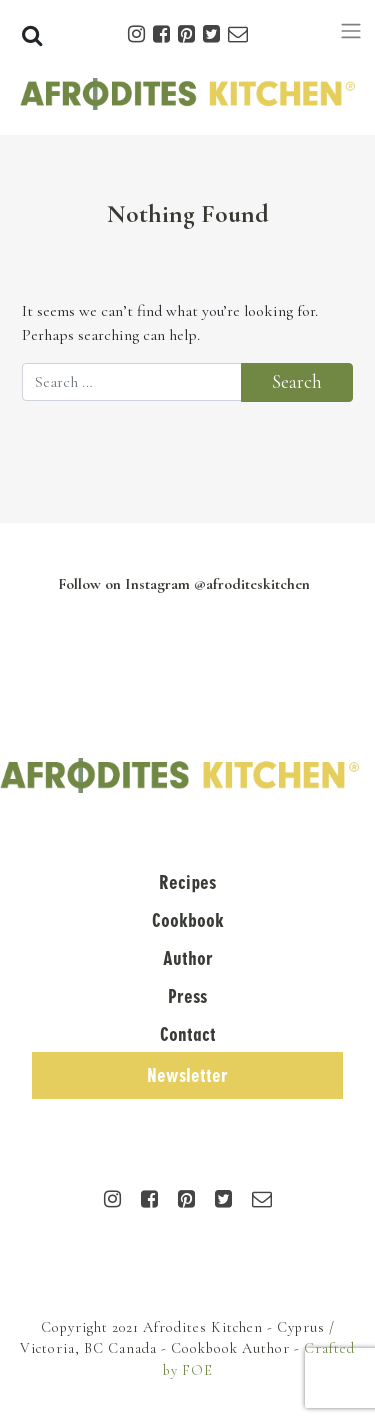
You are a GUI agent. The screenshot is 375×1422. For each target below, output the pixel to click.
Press (187, 996)
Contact (188, 1034)
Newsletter (187, 1075)
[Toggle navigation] (351, 31)
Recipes (187, 882)
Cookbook (188, 920)
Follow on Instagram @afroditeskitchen (184, 584)
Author (188, 958)
